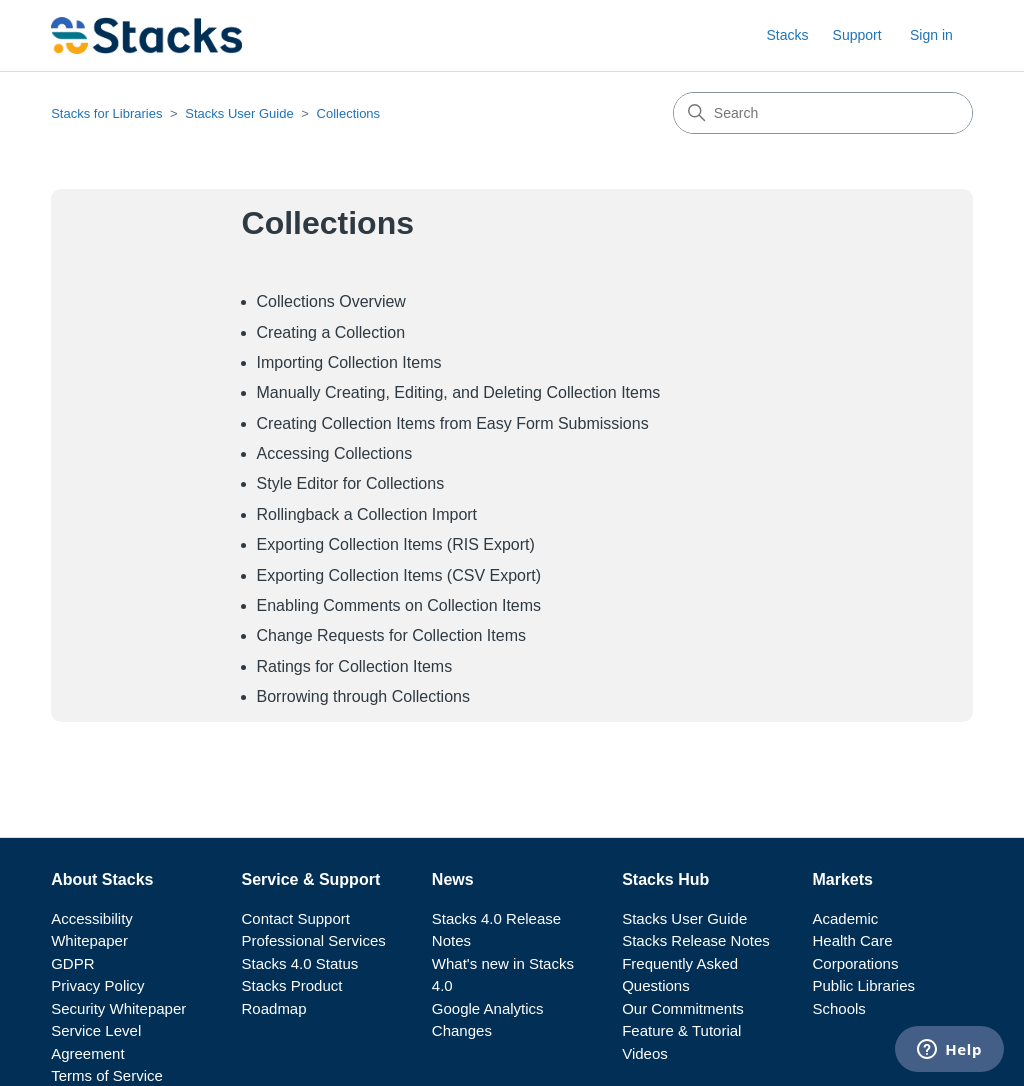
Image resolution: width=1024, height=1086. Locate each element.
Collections (349, 113)
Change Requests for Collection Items (391, 635)
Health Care (853, 940)
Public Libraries (864, 985)
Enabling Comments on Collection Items (399, 605)
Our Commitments (683, 1008)
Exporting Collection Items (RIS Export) (396, 544)
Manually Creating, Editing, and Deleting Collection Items (459, 392)
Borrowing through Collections (363, 696)
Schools (839, 1008)
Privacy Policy (97, 985)
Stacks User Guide (239, 113)
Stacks (787, 35)
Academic (846, 918)
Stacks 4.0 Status (300, 963)
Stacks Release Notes (696, 940)
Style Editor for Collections (351, 483)
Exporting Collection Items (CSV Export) (399, 575)
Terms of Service (107, 1075)
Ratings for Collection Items (355, 666)
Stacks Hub (665, 879)
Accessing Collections (335, 453)
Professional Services (314, 940)
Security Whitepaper (118, 1008)
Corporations (856, 963)
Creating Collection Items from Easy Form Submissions (453, 423)
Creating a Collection (331, 332)
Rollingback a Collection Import (367, 514)
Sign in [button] (931, 35)
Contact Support (296, 918)
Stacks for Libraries (106, 113)
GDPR (72, 963)
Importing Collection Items (349, 362)
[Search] (823, 113)
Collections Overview (331, 301)
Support (857, 35)
